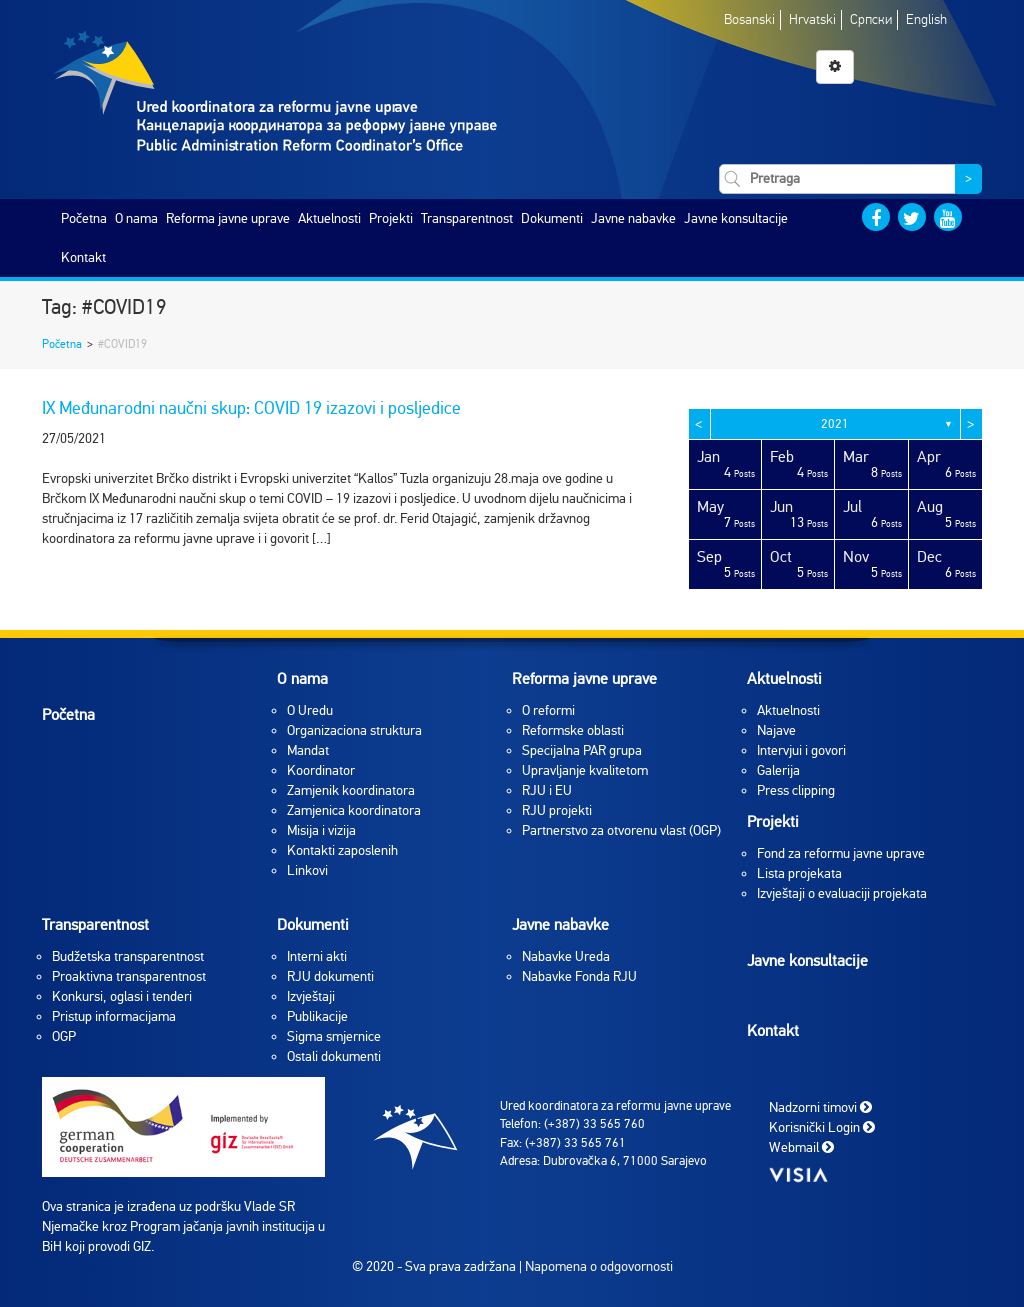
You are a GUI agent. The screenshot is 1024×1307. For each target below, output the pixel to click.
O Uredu (310, 710)
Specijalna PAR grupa (582, 750)
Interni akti (317, 956)
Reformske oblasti (573, 730)
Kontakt (83, 257)
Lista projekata (799, 873)
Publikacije (317, 1016)
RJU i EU (547, 790)
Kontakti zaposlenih (342, 850)
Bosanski (749, 19)
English (926, 19)
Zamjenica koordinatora (354, 810)
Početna (84, 218)
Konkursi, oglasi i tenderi (122, 996)
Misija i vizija (321, 830)
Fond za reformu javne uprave (841, 853)
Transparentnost (467, 218)
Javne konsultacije (736, 218)
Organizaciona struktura (354, 730)
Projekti (391, 218)
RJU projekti (557, 810)
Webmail (801, 1146)
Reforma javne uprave (228, 218)
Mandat (308, 750)
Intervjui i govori (801, 750)
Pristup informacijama (114, 1016)
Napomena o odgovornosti (599, 1266)
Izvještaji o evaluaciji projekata (842, 893)
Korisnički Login (822, 1126)
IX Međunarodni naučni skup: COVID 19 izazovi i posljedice (251, 408)
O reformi (548, 710)
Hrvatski (812, 19)
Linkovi (307, 870)
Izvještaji (311, 996)
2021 (835, 424)
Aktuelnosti (329, 218)
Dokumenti (552, 218)
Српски (871, 19)
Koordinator (321, 770)
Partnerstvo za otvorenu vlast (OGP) (621, 830)
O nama (136, 218)
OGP (64, 1036)
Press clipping (796, 790)
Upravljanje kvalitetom (585, 770)
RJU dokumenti (330, 976)
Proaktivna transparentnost (129, 976)
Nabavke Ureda (566, 956)
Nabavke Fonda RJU (579, 976)
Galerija (778, 770)
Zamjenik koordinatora (351, 790)
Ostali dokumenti (334, 1056)
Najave (776, 730)
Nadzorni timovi (820, 1106)
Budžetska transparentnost (128, 956)
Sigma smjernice (334, 1036)
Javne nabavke (633, 218)
